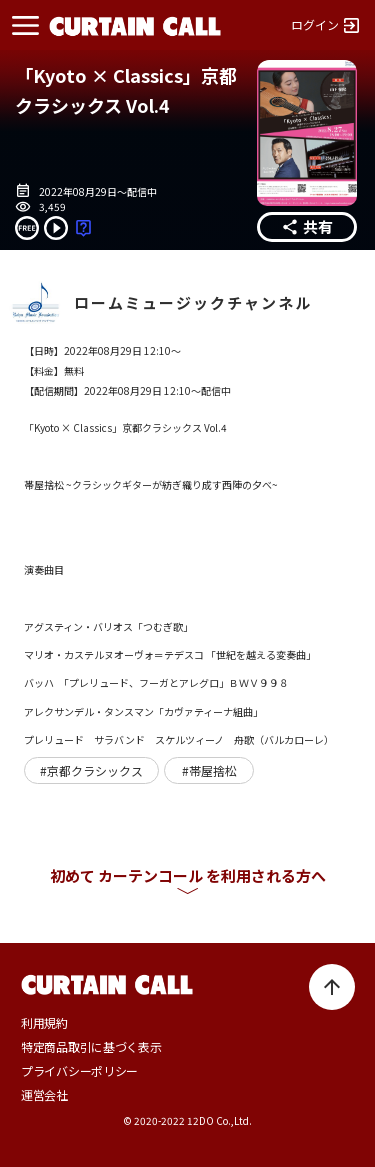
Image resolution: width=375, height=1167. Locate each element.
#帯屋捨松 (209, 771)
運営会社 (44, 1095)
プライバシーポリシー (79, 1071)
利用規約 (44, 1023)
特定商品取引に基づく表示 (91, 1047)
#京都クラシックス (91, 771)
